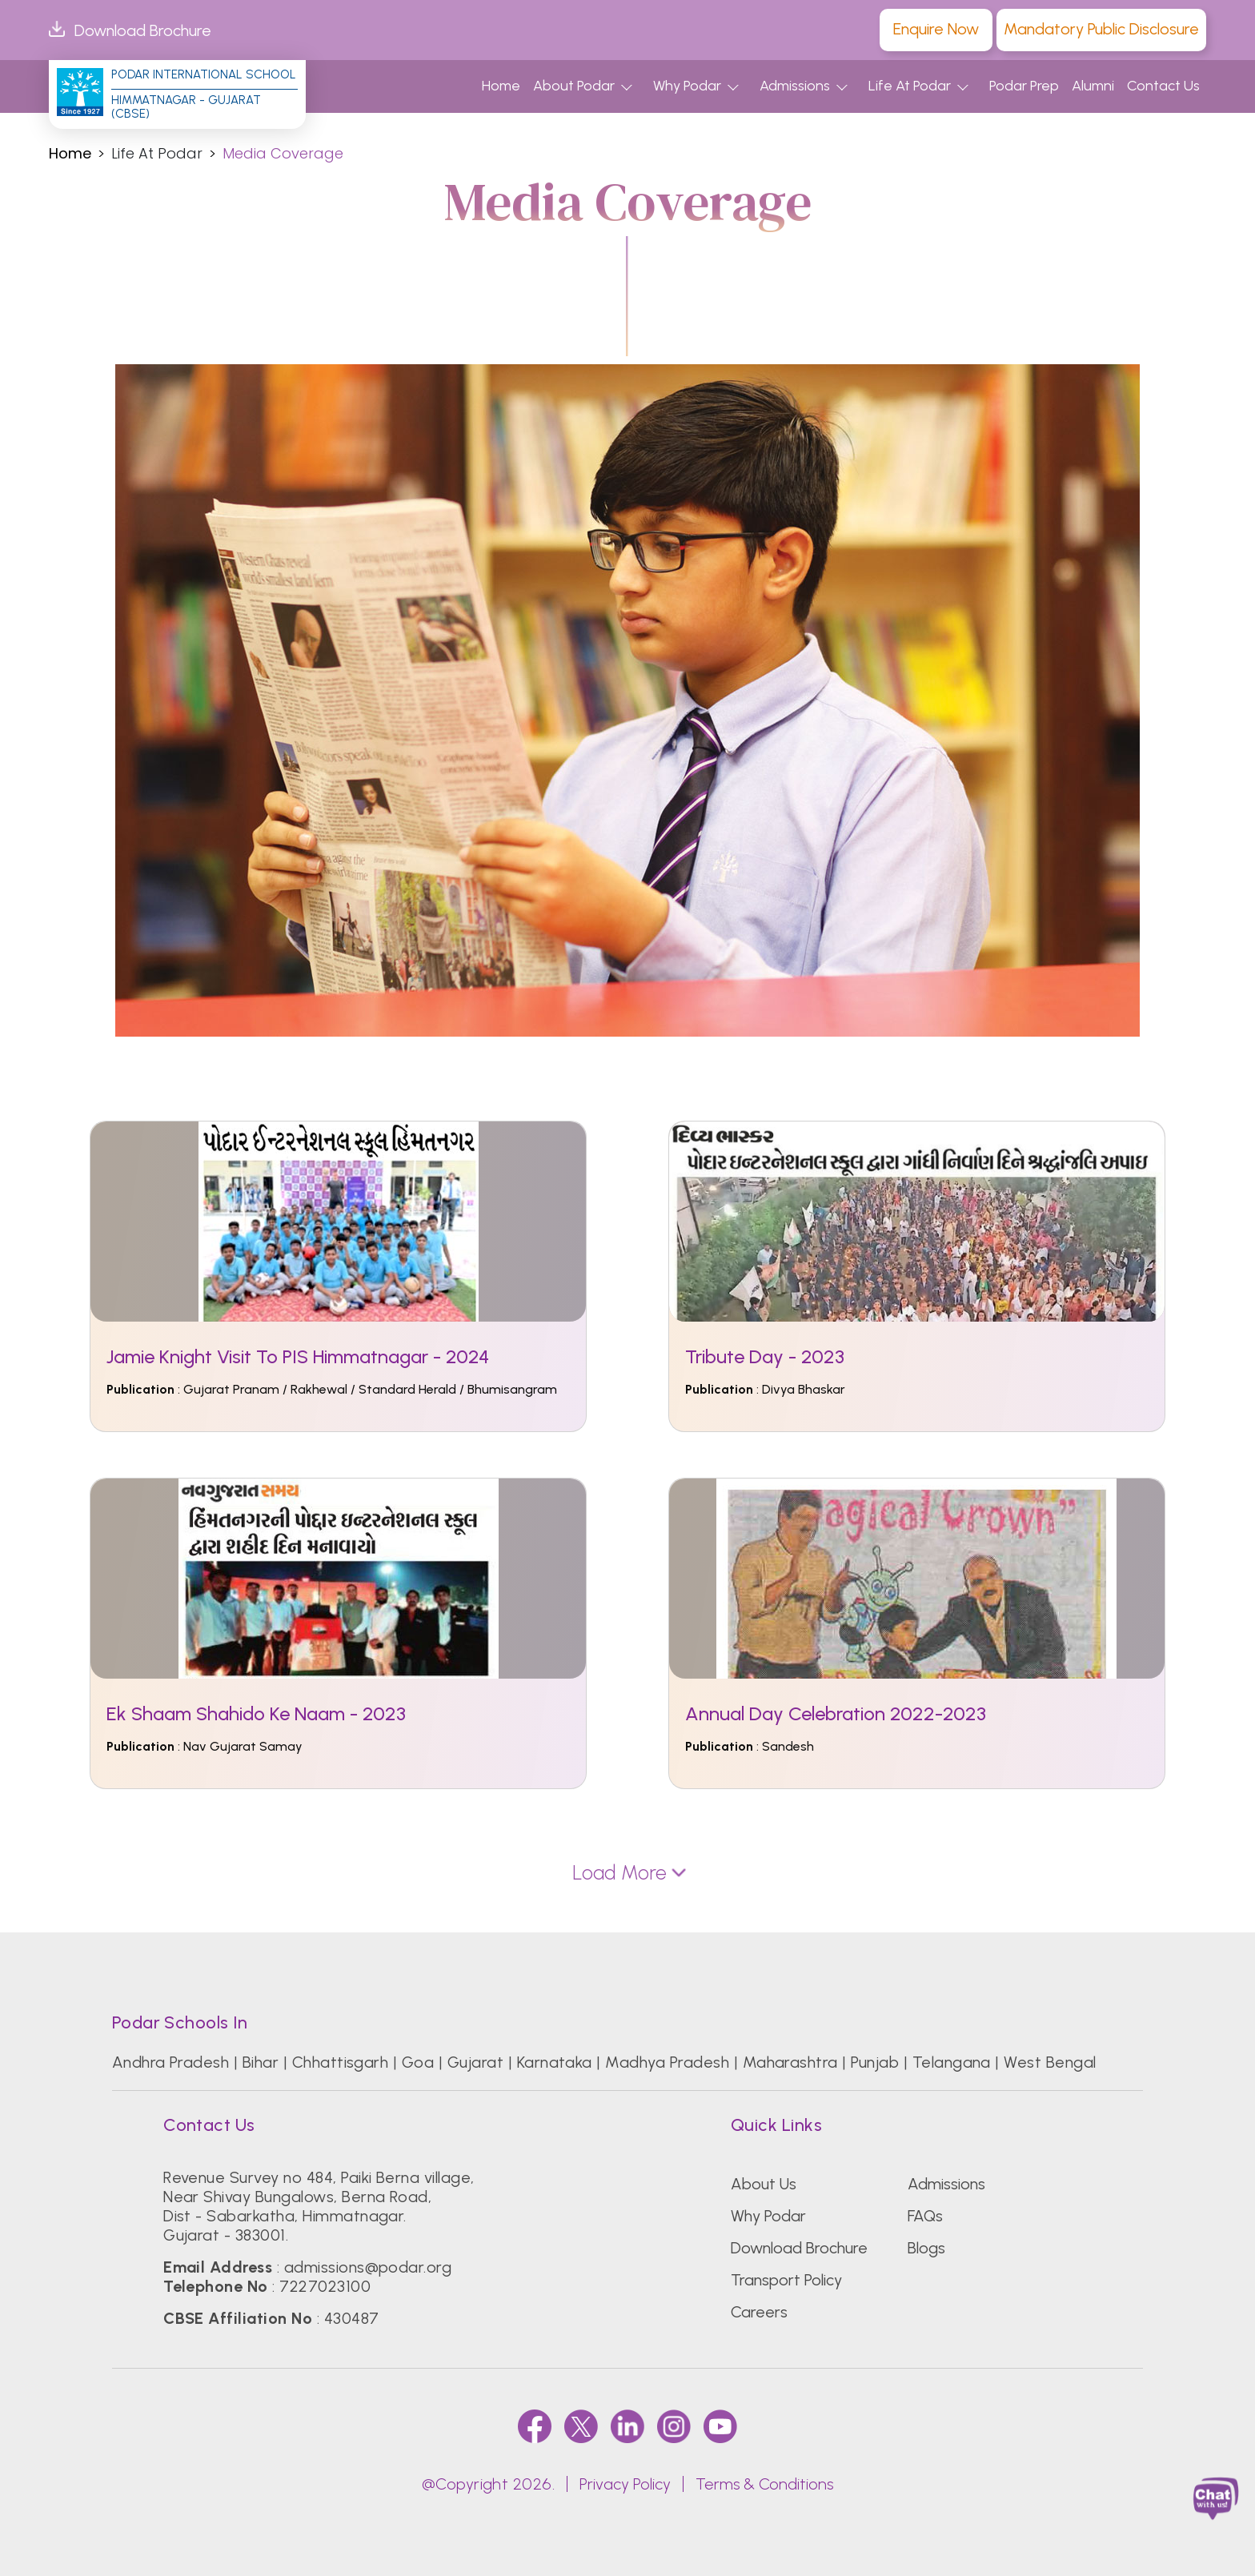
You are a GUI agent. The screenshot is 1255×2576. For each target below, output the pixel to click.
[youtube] (720, 2426)
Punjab (875, 2062)
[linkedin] (627, 2426)
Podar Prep (1024, 85)
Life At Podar (909, 85)
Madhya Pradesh (667, 2062)
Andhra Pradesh (171, 2062)
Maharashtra (790, 2062)
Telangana (951, 2062)
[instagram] (674, 2426)
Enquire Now (936, 28)
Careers (759, 2311)
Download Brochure (130, 30)
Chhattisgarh (340, 2062)
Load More (627, 1872)
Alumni (1093, 85)
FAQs (925, 2215)
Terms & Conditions (764, 2484)
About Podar (574, 85)
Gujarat (475, 2062)
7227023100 (325, 2286)
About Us (763, 2183)
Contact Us (1163, 85)
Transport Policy (786, 2279)
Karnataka (554, 2062)
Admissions (795, 85)
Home (501, 85)
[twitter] (581, 2426)
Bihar (261, 2062)
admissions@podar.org (368, 2267)
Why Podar (687, 85)
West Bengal (1050, 2062)
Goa (418, 2062)
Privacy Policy (625, 2484)
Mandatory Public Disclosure (1101, 28)
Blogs (926, 2247)
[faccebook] (534, 2426)
